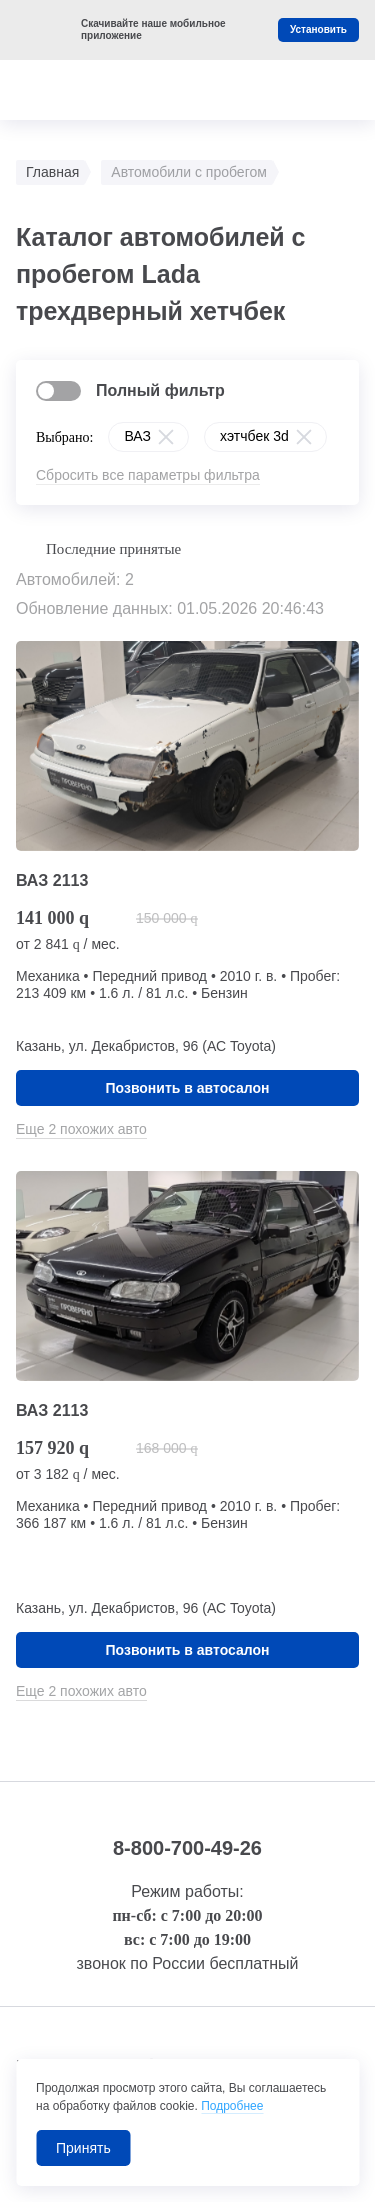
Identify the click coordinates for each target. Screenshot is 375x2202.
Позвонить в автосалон (188, 1088)
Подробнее (232, 2106)
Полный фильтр (160, 390)
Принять (83, 2148)
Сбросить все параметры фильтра (148, 475)
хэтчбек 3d (254, 436)
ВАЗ (137, 436)
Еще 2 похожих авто (81, 1129)
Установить (318, 29)
